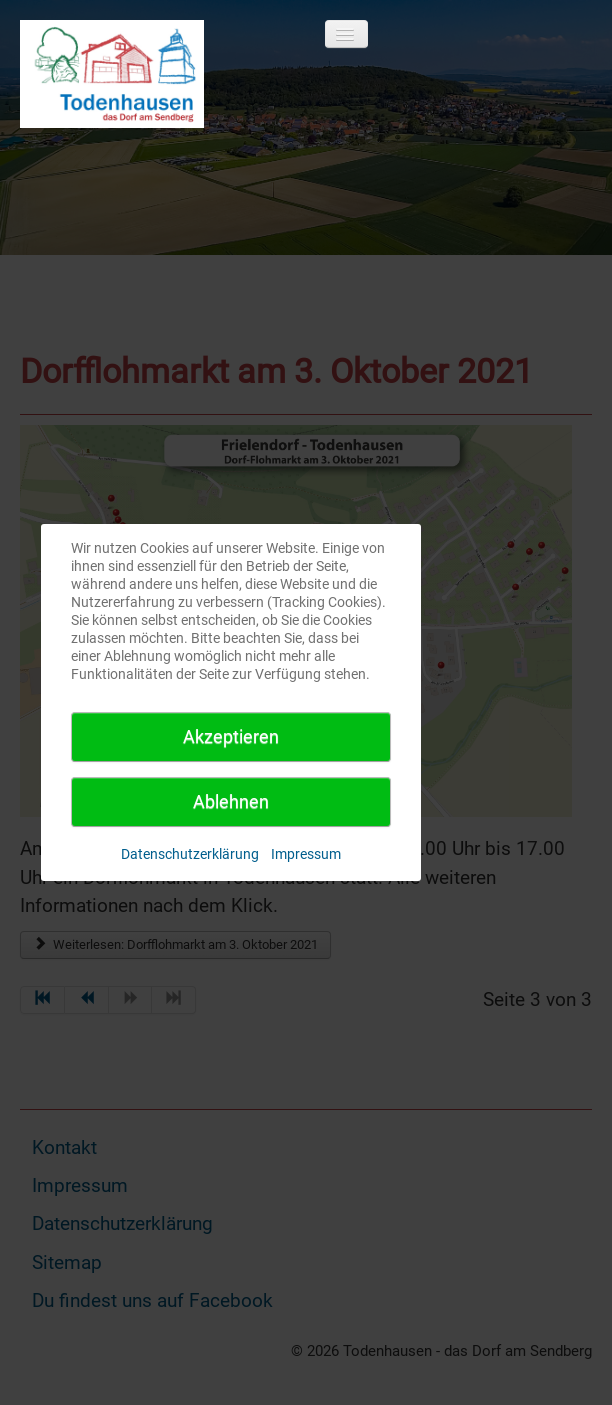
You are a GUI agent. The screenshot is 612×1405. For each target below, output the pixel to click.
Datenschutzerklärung (190, 854)
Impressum (306, 854)
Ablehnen (231, 801)
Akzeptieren (231, 736)
